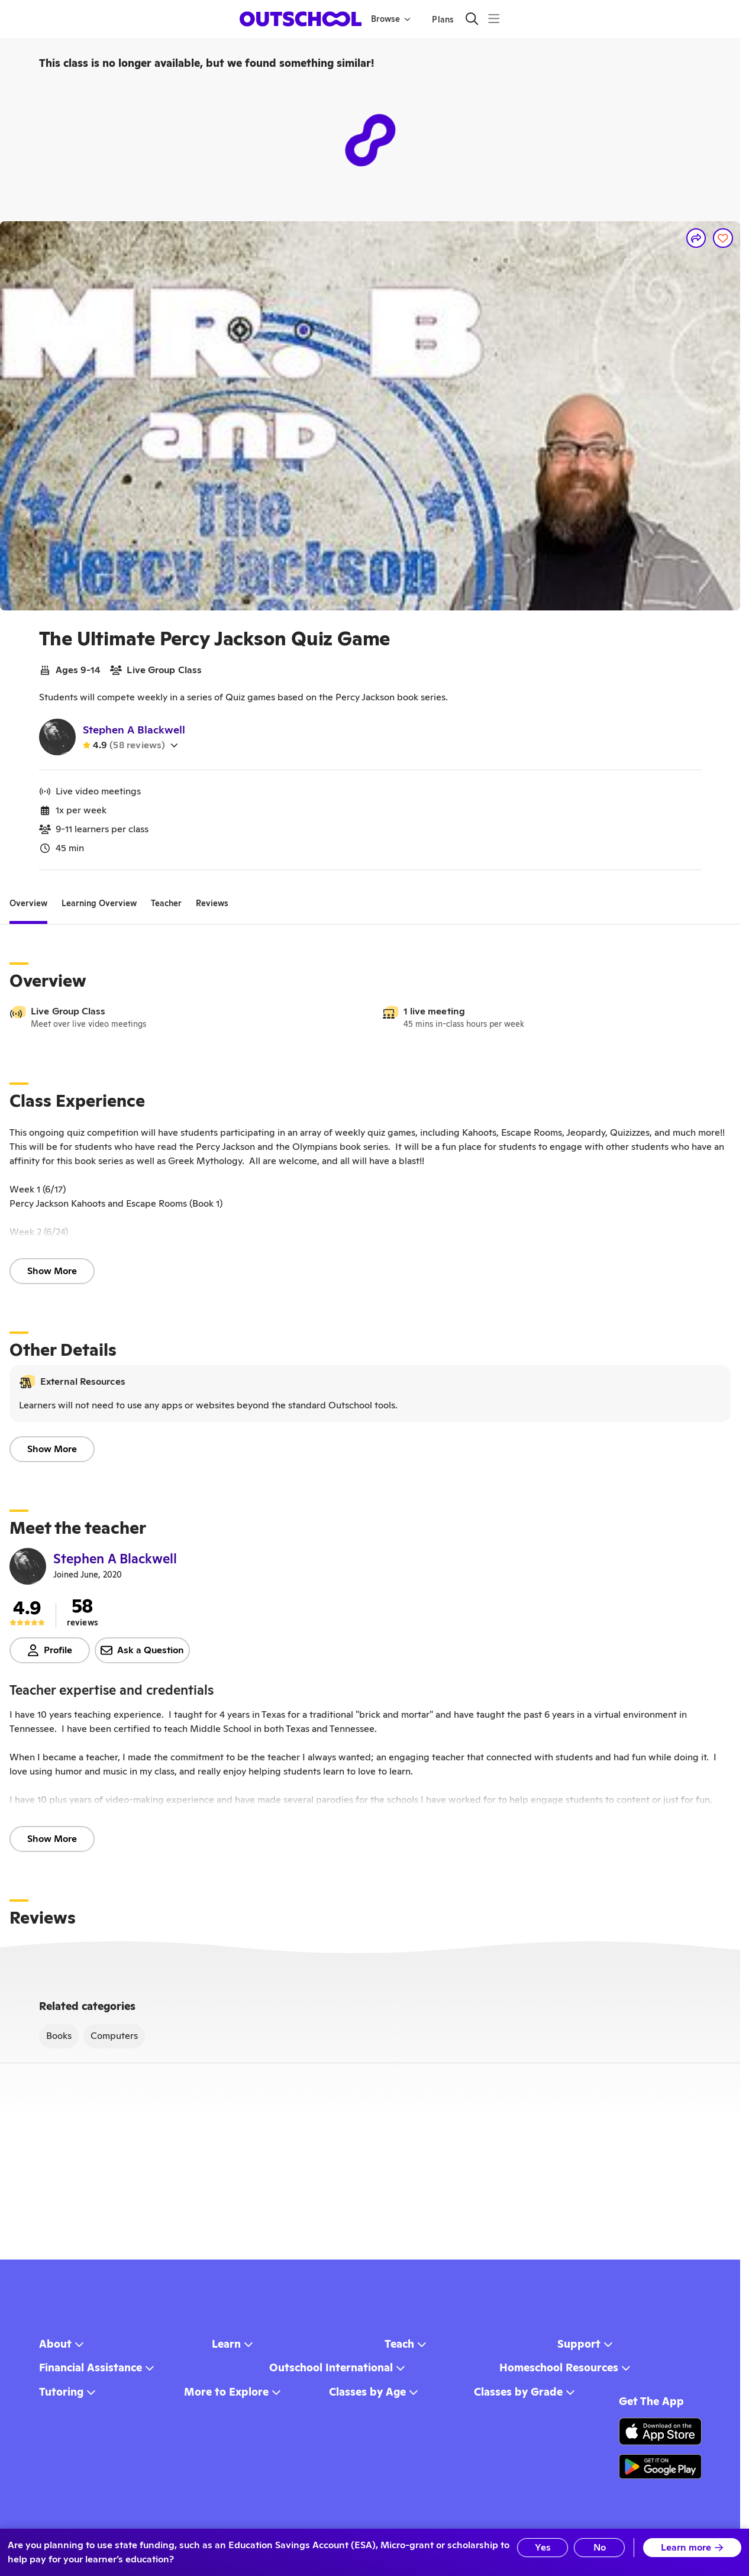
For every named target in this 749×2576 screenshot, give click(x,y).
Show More (52, 1271)
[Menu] (494, 18)
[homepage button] (300, 19)
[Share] (696, 238)
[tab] (28, 903)
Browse (391, 19)
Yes (543, 2547)
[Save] (723, 238)
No (599, 2547)
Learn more (692, 2547)
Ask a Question (142, 1650)
